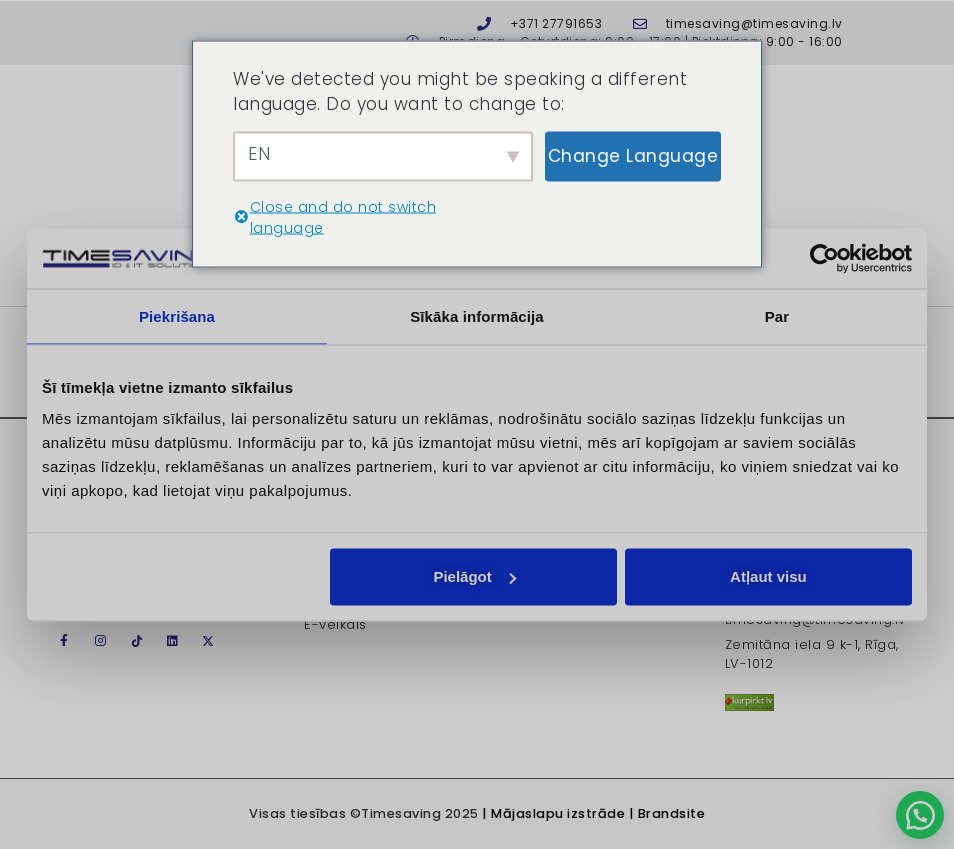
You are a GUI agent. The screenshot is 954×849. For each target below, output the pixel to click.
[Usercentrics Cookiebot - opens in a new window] (824, 258)
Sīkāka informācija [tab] (477, 315)
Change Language (633, 155)
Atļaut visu (768, 576)
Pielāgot (474, 576)
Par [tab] (777, 315)
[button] (920, 815)
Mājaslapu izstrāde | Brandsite (598, 813)
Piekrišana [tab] (177, 315)
